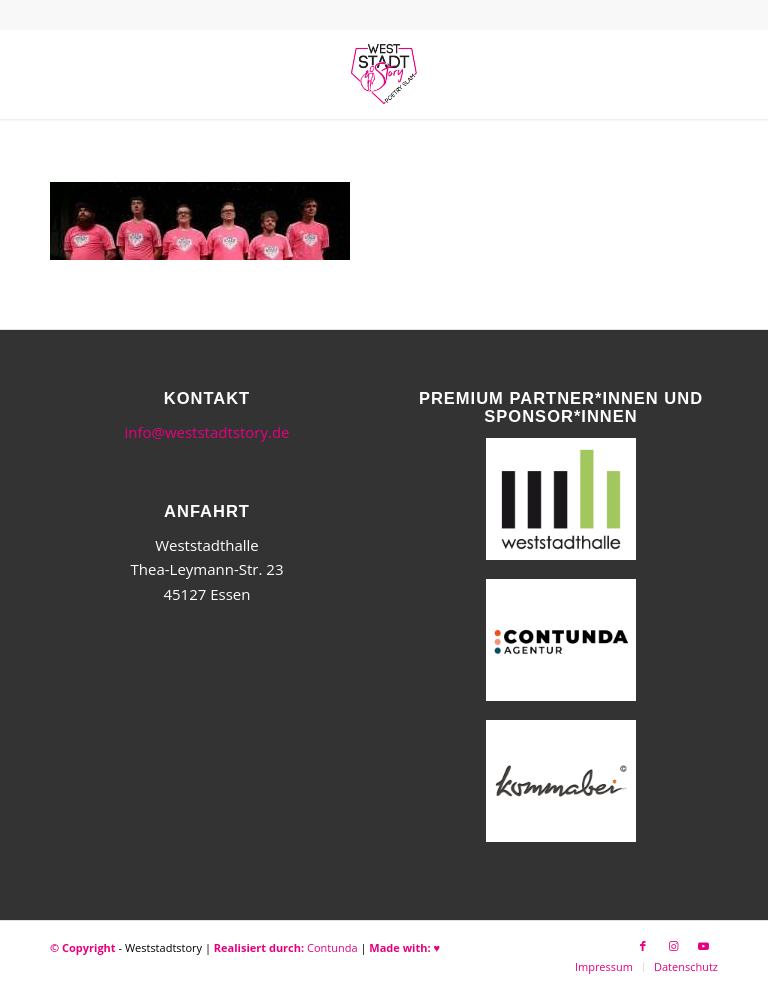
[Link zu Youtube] (703, 946)
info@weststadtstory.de (206, 432)
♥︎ (436, 947)
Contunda (332, 947)
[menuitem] (604, 967)
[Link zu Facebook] (643, 946)
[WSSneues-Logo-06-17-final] (384, 74)
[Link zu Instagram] (673, 946)
